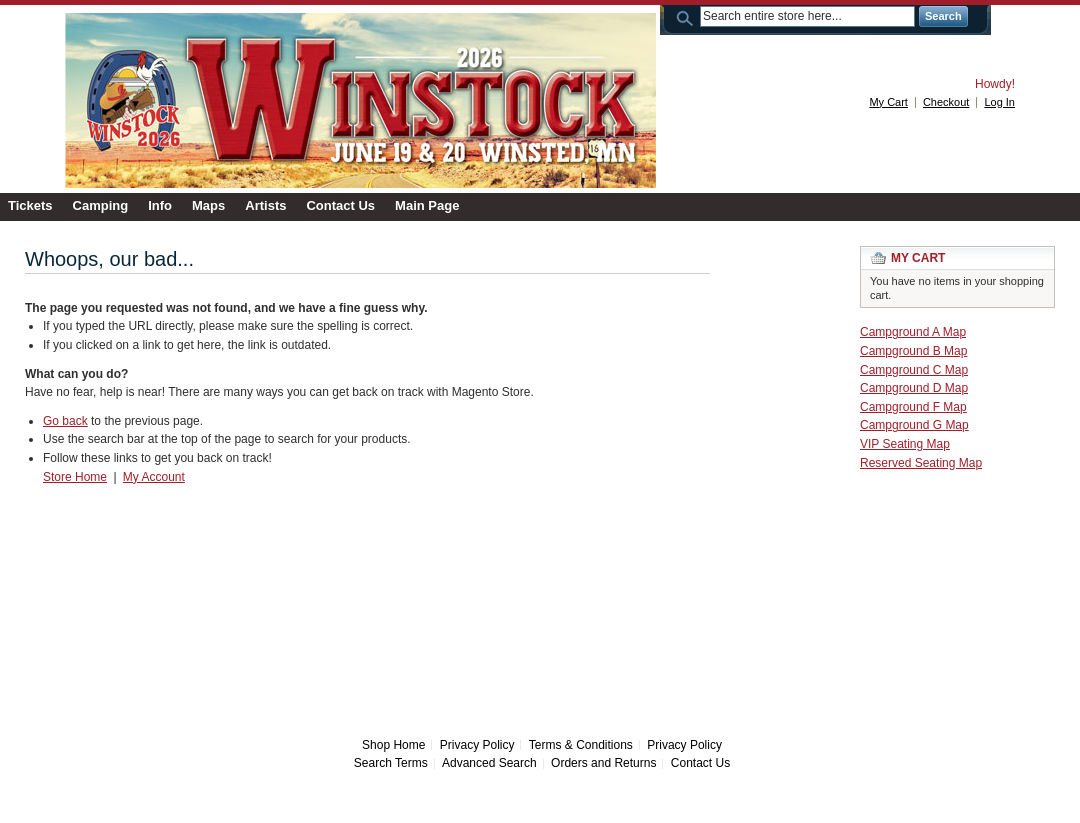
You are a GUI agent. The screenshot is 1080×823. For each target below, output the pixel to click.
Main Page (427, 205)
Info (160, 205)
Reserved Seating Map (921, 463)
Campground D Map (914, 388)
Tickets (30, 205)
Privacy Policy (477, 745)
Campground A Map (913, 332)
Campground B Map (913, 351)
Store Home (75, 477)
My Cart (888, 102)
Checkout (946, 102)
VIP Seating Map (905, 444)
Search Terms (391, 763)
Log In (999, 102)
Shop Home (393, 745)
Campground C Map (914, 370)
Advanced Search (489, 763)
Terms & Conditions (581, 745)
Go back (65, 421)
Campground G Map (914, 425)
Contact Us (340, 205)
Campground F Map (913, 407)
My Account (154, 477)
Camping (101, 205)
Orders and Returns (603, 763)
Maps (208, 205)
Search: (688, 16)
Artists (265, 205)
